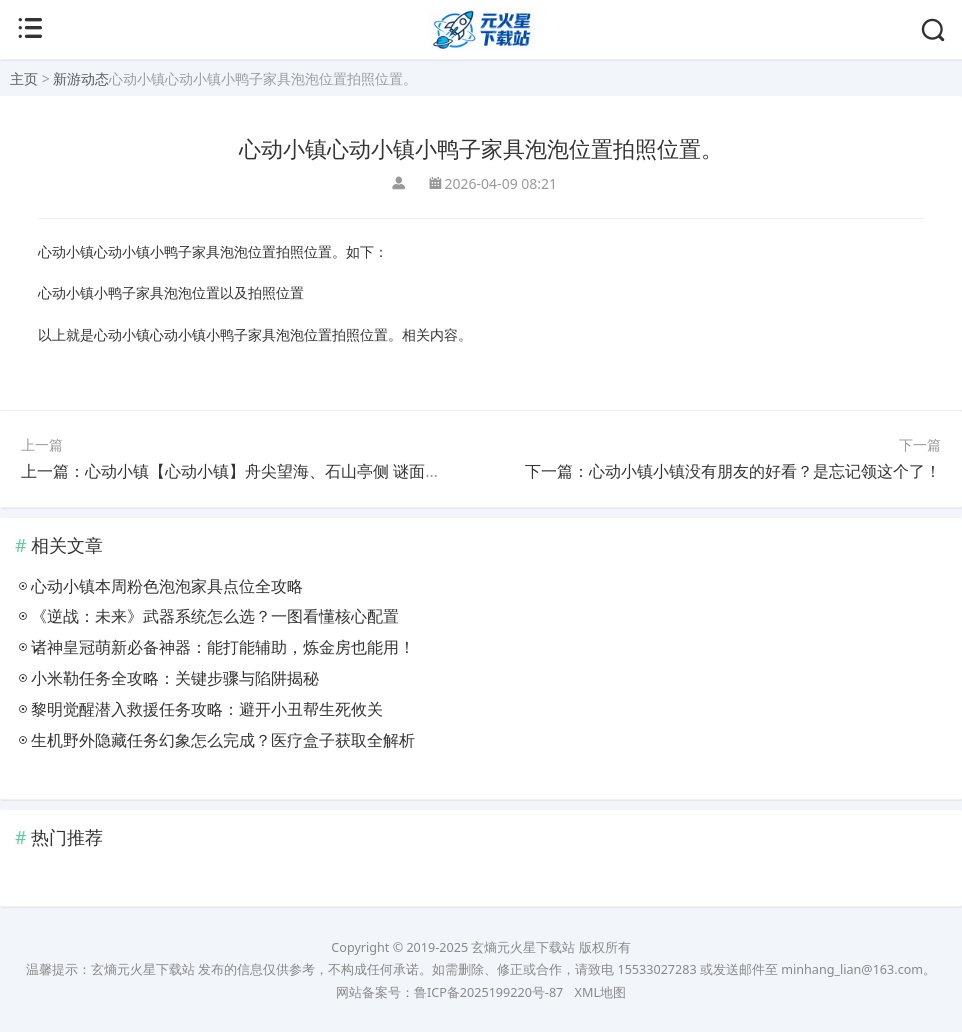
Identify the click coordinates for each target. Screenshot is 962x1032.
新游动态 (81, 78)
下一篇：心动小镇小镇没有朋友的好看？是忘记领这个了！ (733, 471)
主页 (24, 78)
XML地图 (600, 992)
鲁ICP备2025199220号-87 (488, 992)
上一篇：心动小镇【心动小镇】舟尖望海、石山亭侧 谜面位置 (239, 471)
